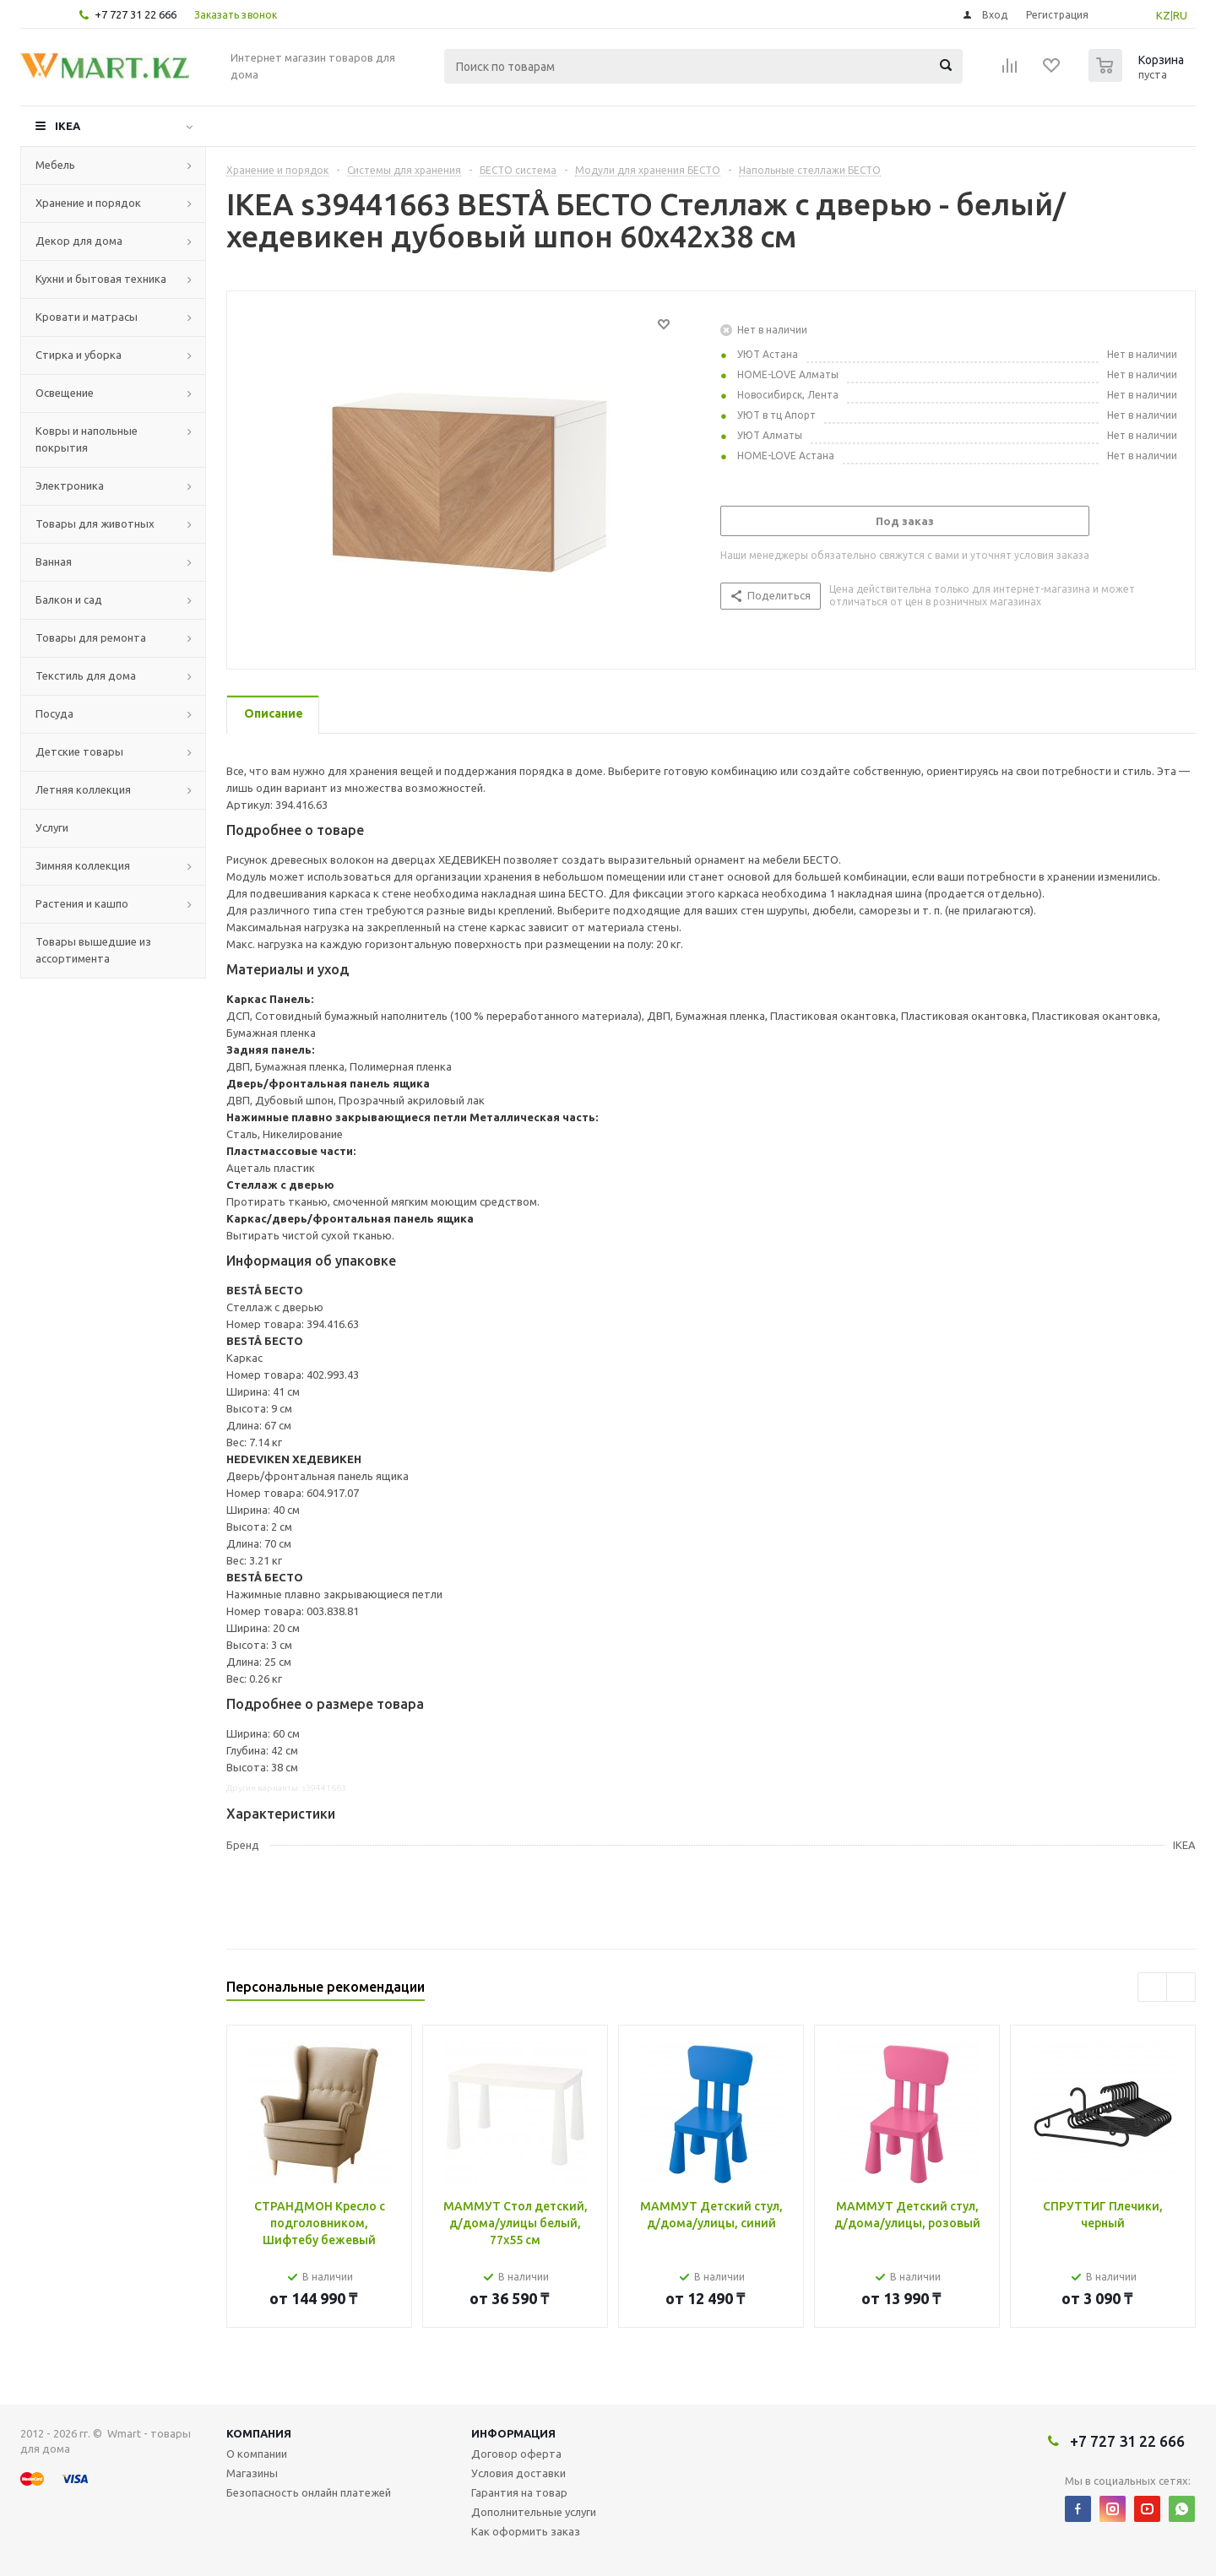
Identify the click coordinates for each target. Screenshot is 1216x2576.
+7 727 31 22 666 (135, 14)
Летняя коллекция (83, 789)
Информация (513, 2433)
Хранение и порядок (88, 203)
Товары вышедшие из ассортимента (93, 949)
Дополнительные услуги (533, 2512)
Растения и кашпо (81, 903)
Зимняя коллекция (82, 865)
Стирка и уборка (78, 355)
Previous (1152, 1987)
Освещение (64, 393)
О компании (256, 2453)
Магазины (252, 2473)
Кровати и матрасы (86, 317)
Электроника (69, 485)
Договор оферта (516, 2453)
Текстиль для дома (85, 675)
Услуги (51, 827)
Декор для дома (78, 241)
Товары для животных (95, 523)
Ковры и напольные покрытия (86, 439)
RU (1180, 15)
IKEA (67, 126)
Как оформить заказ (525, 2531)
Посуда (54, 713)
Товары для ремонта (90, 637)
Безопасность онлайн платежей (308, 2492)
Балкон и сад (68, 599)
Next (1181, 1987)
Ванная (53, 561)
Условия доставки (518, 2473)
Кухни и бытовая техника (100, 279)
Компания (258, 2433)
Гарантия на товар (519, 2492)
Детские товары (79, 751)
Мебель (55, 165)
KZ (1163, 15)
